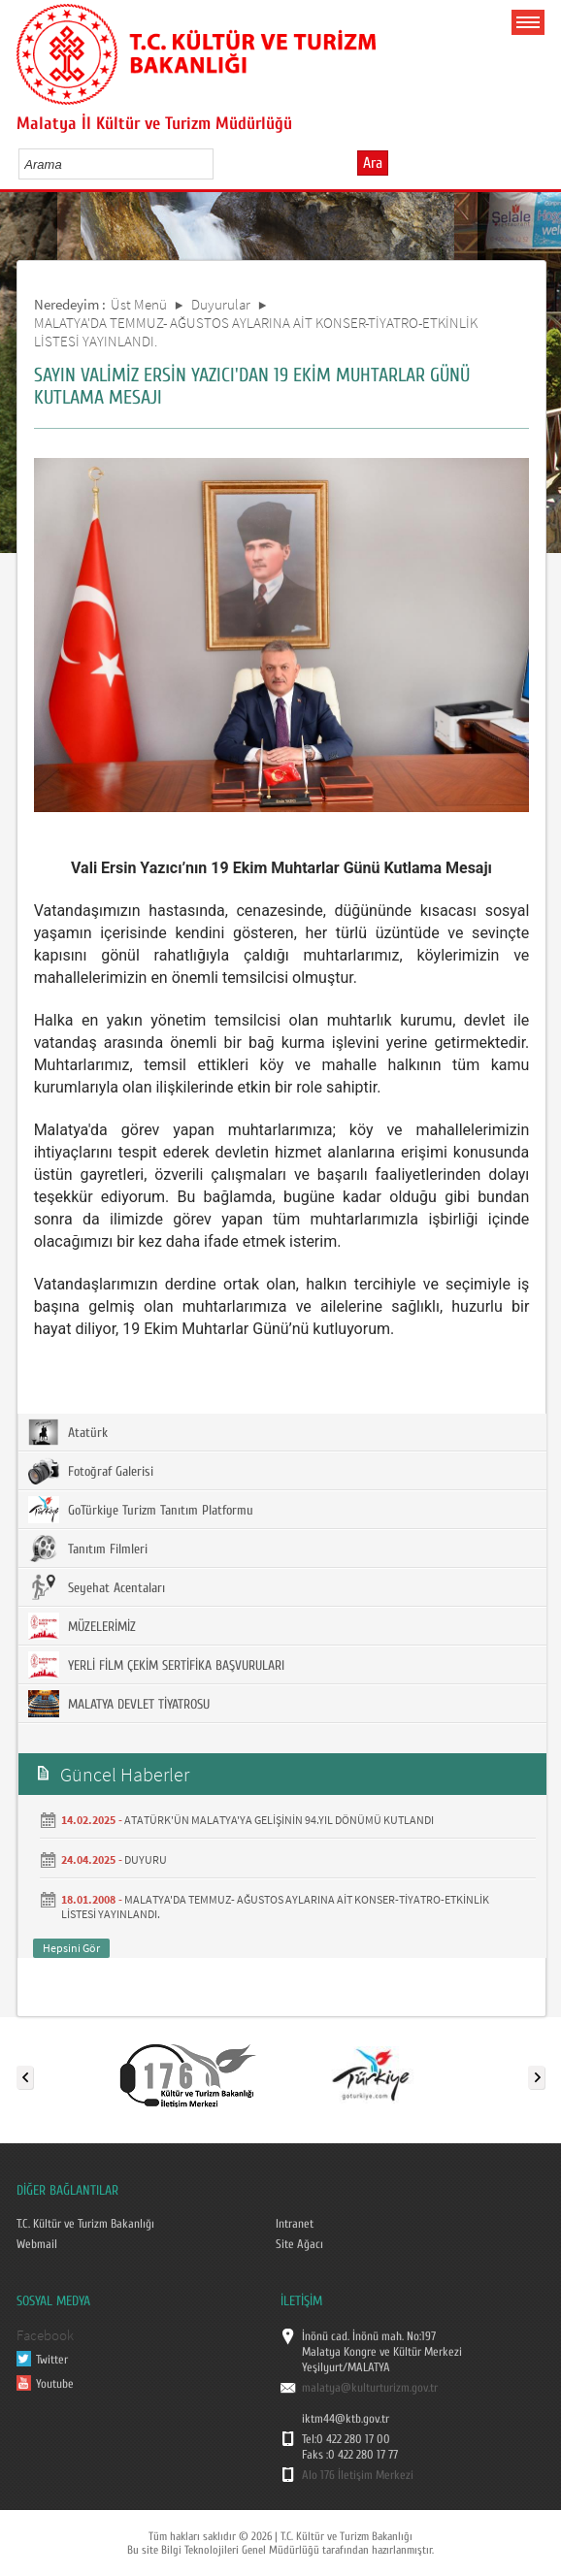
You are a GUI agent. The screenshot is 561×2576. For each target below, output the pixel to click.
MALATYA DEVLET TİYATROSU (119, 1703)
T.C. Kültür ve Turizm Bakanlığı (85, 2224)
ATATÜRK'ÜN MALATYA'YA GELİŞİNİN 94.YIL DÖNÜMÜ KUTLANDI (279, 1819)
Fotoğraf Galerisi (90, 1470)
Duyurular (220, 304)
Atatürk (68, 1432)
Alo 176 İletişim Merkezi (357, 2475)
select (218, 164)
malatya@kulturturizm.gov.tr (370, 2388)
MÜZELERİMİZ (82, 1626)
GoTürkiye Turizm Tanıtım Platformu (140, 1509)
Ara (372, 163)
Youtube (55, 2384)
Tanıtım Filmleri (88, 1548)
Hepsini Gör (71, 1947)
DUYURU (145, 1859)
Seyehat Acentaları (96, 1587)
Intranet (295, 2224)
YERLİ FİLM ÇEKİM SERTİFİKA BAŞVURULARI (156, 1665)
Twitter (52, 2359)
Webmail (36, 2244)
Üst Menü (139, 304)
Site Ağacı (299, 2244)
